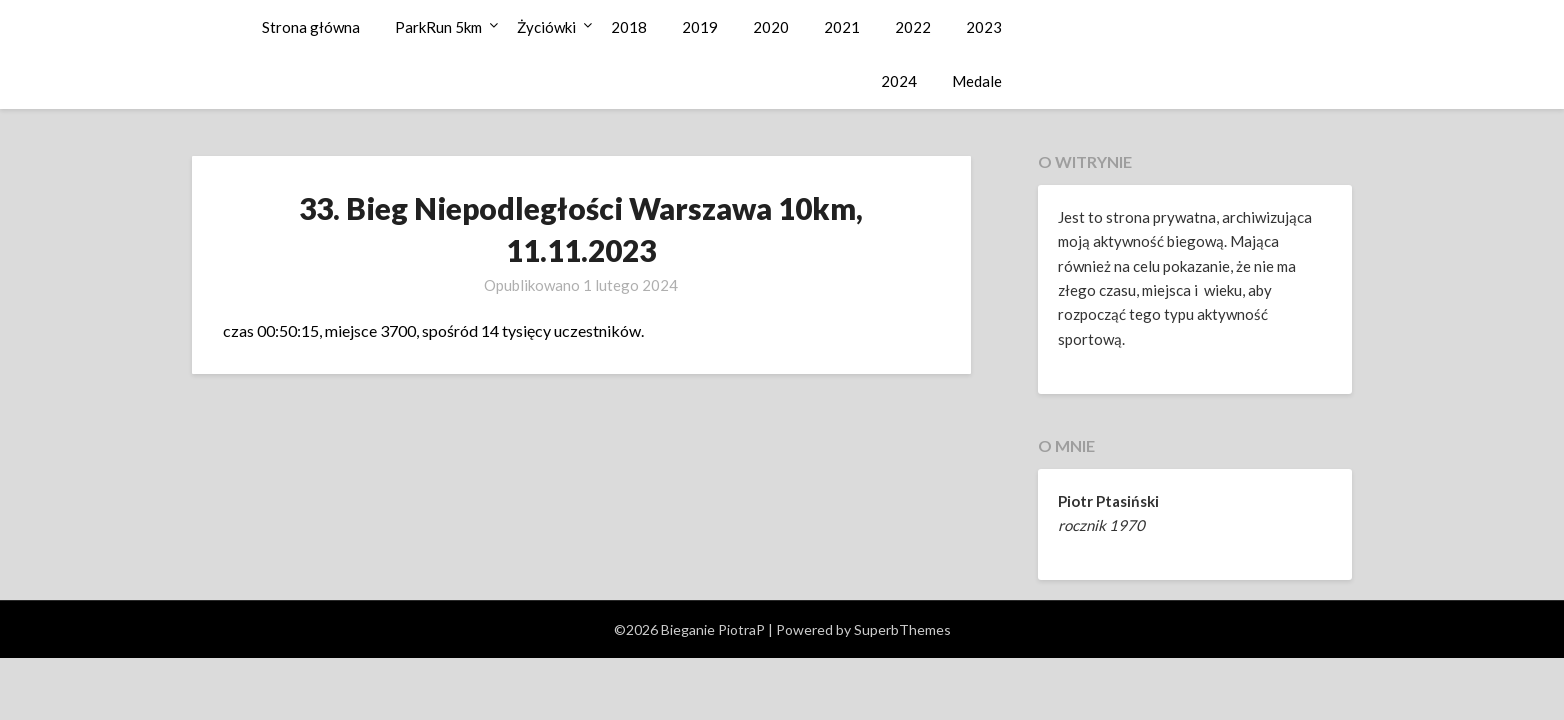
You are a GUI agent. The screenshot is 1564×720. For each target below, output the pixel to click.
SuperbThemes (902, 629)
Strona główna (311, 27)
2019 (700, 27)
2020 (771, 27)
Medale (977, 81)
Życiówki (546, 27)
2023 (984, 27)
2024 (899, 81)
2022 (913, 27)
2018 (629, 27)
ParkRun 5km (438, 27)
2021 (842, 27)
